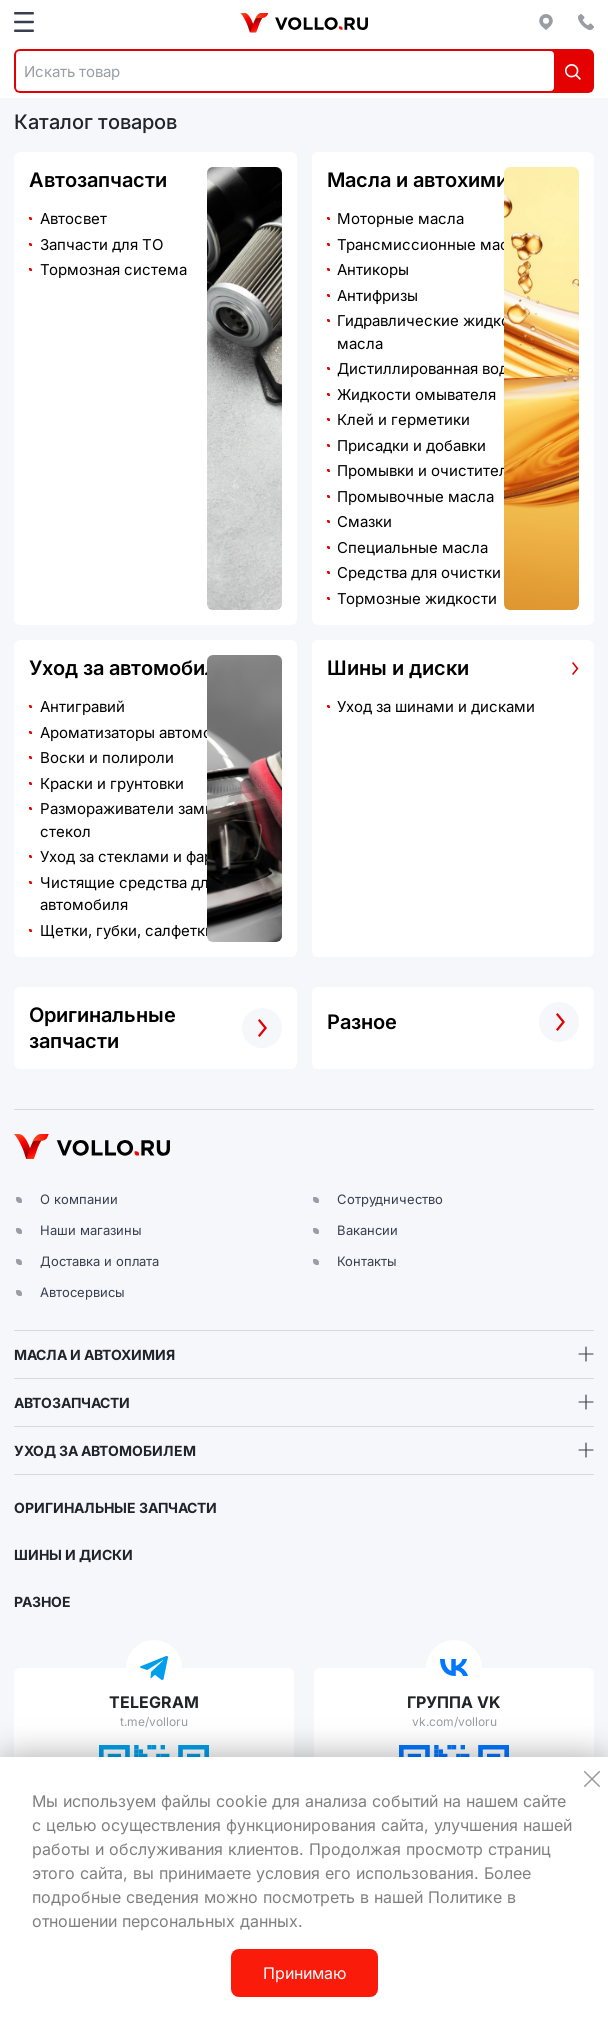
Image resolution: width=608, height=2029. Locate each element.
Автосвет (73, 218)
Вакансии (367, 1230)
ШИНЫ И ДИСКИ (73, 1554)
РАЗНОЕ (42, 1601)
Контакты (367, 1261)
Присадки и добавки (411, 445)
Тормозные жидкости (417, 598)
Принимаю (304, 1973)
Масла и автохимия (423, 180)
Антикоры (373, 269)
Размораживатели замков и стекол (141, 820)
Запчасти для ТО (101, 244)
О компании (79, 1199)
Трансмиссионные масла (431, 244)
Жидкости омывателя (416, 394)
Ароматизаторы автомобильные (158, 732)
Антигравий (82, 706)
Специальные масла (412, 547)
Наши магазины (91, 1230)
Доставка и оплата (99, 1261)
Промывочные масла (415, 496)
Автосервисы (82, 1292)
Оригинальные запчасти (102, 1028)
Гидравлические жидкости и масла (442, 332)
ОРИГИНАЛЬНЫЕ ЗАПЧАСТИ (115, 1507)
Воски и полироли (107, 757)
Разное (362, 1022)
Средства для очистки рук (433, 572)
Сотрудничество (390, 1199)
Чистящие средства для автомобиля (128, 894)
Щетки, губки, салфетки (127, 930)
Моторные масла (400, 218)
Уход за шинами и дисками (436, 706)
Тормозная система (113, 269)
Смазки (364, 521)
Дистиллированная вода (426, 368)
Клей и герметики (403, 419)
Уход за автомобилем (137, 668)
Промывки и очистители (427, 470)
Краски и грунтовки (112, 783)
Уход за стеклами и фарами (141, 856)
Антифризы (377, 295)
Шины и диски (398, 668)
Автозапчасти (98, 180)
